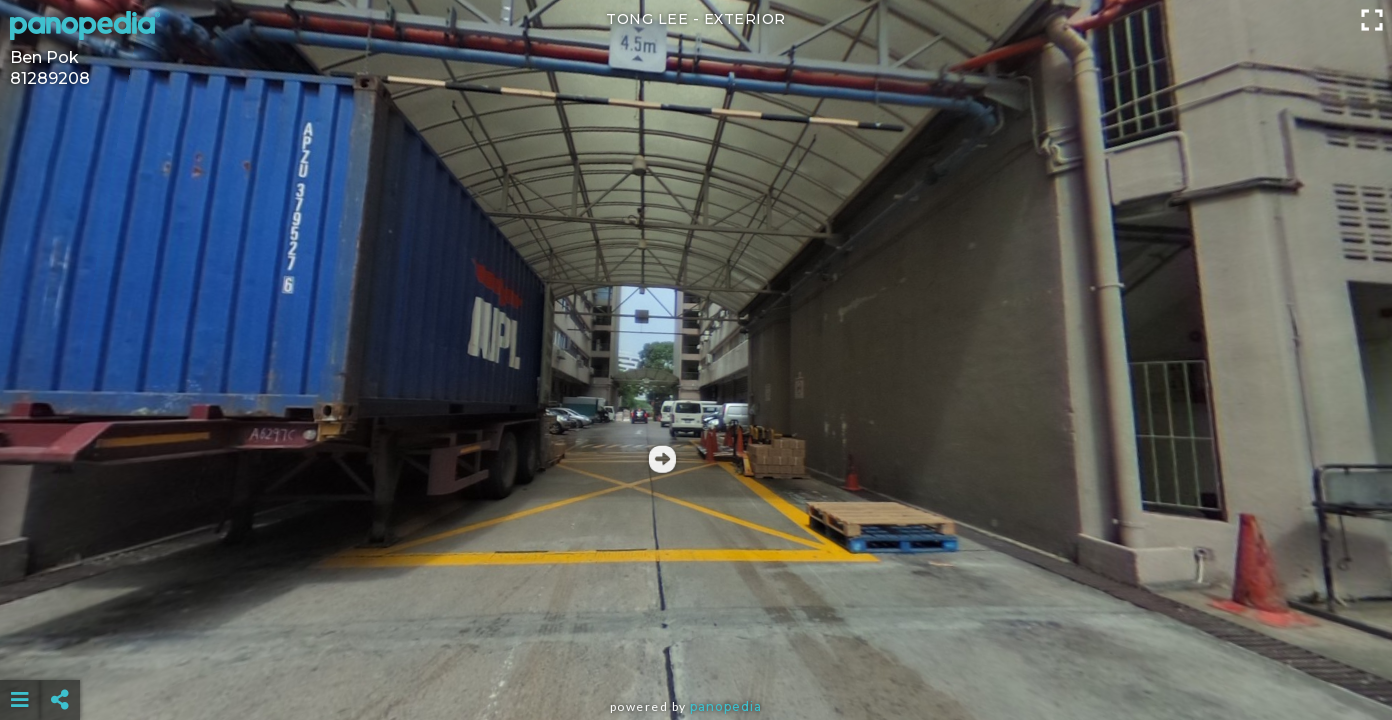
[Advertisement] (696, 650)
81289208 (50, 78)
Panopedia (726, 706)
